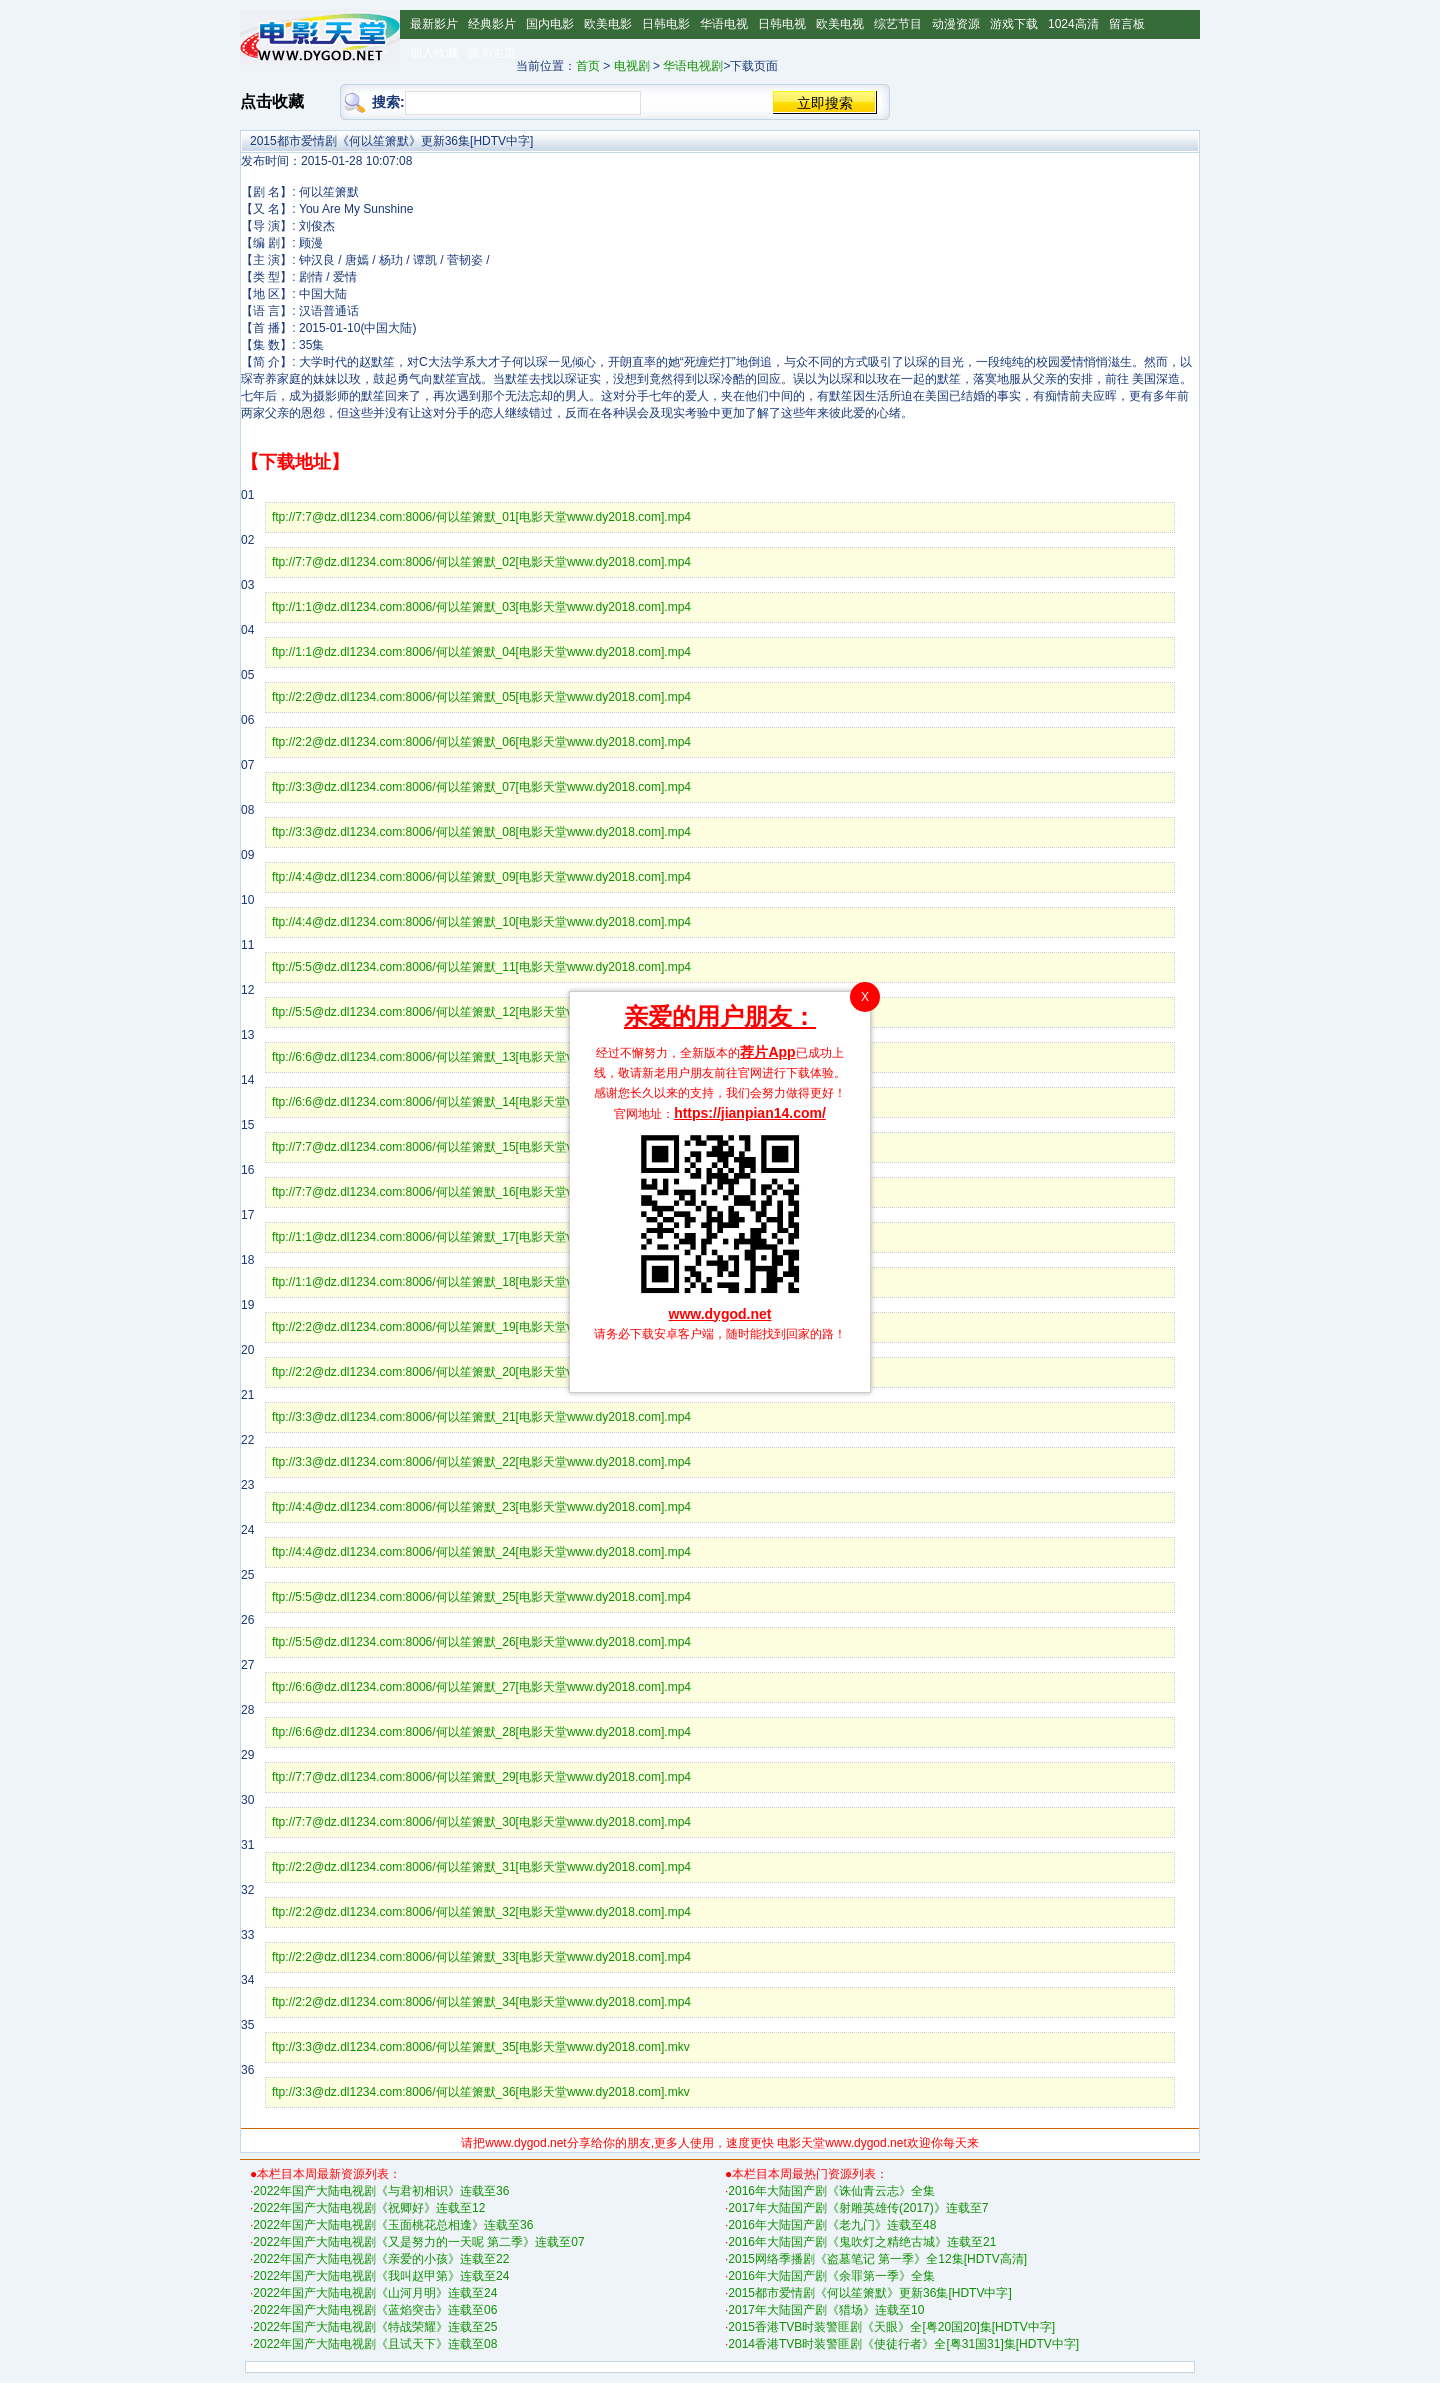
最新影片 (434, 24)
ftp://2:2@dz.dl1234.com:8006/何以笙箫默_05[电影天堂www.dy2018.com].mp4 (481, 697)
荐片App (767, 1052)
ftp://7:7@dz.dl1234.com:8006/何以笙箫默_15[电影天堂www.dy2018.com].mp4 (481, 1147)
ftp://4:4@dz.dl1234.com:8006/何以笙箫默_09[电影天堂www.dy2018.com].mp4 (481, 877)
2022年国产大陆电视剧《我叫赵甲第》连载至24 (381, 2276)
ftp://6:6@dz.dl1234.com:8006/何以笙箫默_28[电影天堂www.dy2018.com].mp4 (481, 1732)
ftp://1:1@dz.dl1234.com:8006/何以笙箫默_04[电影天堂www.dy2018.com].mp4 (481, 652)
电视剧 (632, 66)
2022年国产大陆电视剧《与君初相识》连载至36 (381, 2191)
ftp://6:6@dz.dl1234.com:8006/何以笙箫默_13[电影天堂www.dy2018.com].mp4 (481, 1057)
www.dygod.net (720, 1314)
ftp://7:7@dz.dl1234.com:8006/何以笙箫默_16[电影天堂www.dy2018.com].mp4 (481, 1192)
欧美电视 (840, 24)
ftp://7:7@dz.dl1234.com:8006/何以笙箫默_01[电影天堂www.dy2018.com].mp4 (481, 517)
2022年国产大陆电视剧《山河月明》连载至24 (375, 2293)
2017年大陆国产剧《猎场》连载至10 (826, 2310)
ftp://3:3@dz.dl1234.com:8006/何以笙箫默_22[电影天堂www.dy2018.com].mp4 (481, 1462)
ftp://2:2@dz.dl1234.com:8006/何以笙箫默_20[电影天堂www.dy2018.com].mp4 (481, 1372)
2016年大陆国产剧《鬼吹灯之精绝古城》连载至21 (862, 2242)
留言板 (1127, 24)
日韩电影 (666, 24)
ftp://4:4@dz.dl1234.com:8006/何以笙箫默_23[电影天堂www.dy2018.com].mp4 (481, 1507)
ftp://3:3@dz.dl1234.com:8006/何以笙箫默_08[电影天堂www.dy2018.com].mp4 (481, 832)
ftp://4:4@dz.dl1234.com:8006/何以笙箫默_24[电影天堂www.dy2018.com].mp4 (481, 1552)
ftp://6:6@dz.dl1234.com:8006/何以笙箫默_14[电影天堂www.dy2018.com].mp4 (481, 1102)
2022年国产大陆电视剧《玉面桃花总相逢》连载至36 (393, 2225)
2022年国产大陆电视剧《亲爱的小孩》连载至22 (381, 2259)
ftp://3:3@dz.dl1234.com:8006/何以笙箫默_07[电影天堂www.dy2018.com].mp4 (481, 787)
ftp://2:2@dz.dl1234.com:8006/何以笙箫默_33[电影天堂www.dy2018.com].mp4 (481, 1957)
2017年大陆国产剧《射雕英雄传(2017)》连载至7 (858, 2208)
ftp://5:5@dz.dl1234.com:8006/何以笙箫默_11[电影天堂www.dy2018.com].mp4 (481, 967)
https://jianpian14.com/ (750, 1113)
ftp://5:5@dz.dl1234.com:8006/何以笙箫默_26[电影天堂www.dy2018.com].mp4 (481, 1642)
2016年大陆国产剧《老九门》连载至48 (832, 2225)
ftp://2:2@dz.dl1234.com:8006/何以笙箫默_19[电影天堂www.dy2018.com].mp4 (481, 1327)
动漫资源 (956, 24)
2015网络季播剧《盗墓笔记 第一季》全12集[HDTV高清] (877, 2259)
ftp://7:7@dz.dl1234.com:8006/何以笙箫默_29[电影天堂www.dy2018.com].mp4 (481, 1777)
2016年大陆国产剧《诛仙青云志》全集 (831, 2191)
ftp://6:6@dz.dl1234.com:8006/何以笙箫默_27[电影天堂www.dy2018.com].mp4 (481, 1687)
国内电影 (550, 24)
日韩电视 (782, 24)
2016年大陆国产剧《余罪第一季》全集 (831, 2276)
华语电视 (724, 24)
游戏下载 (1014, 24)
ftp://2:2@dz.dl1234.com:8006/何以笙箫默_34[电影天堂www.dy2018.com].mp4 (481, 2002)
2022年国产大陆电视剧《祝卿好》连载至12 (369, 2208)
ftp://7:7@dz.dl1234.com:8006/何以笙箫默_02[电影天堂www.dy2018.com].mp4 (481, 562)
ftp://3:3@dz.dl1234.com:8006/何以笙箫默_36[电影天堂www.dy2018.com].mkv (481, 2092)
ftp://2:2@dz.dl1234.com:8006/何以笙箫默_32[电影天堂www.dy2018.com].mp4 (481, 1912)
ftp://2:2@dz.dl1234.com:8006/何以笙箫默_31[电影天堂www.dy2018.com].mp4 (481, 1867)
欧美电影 (608, 24)
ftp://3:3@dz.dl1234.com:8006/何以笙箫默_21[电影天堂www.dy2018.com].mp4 (481, 1417)
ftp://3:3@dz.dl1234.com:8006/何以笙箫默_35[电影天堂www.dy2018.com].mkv (481, 2047)
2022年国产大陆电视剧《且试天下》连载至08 (375, 2344)
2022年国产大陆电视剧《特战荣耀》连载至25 (375, 2327)
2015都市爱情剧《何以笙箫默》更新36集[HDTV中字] (869, 2293)
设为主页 (492, 53)
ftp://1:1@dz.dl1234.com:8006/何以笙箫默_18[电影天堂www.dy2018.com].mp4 (481, 1282)
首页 (588, 66)
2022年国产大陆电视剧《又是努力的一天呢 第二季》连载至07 (418, 2242)
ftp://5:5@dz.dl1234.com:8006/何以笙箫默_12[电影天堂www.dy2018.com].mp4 (481, 1012)
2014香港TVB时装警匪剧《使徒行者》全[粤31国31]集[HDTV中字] (903, 2344)
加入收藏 (434, 53)
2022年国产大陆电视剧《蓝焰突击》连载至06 (375, 2310)
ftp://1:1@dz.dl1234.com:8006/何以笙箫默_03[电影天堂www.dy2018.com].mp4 (481, 607)
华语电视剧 (693, 66)
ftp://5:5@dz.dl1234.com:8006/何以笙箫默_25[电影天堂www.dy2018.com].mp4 (481, 1597)
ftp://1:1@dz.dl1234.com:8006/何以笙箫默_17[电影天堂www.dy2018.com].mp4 (481, 1237)
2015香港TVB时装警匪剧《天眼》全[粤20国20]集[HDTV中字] (891, 2327)
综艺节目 (898, 24)
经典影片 (492, 24)
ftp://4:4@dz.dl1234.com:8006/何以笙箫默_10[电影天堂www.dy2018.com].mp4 (481, 922)
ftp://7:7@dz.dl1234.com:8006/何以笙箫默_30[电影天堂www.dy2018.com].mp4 (481, 1822)
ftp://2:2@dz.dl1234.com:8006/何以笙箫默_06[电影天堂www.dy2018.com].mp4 (481, 742)
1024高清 (1073, 24)
